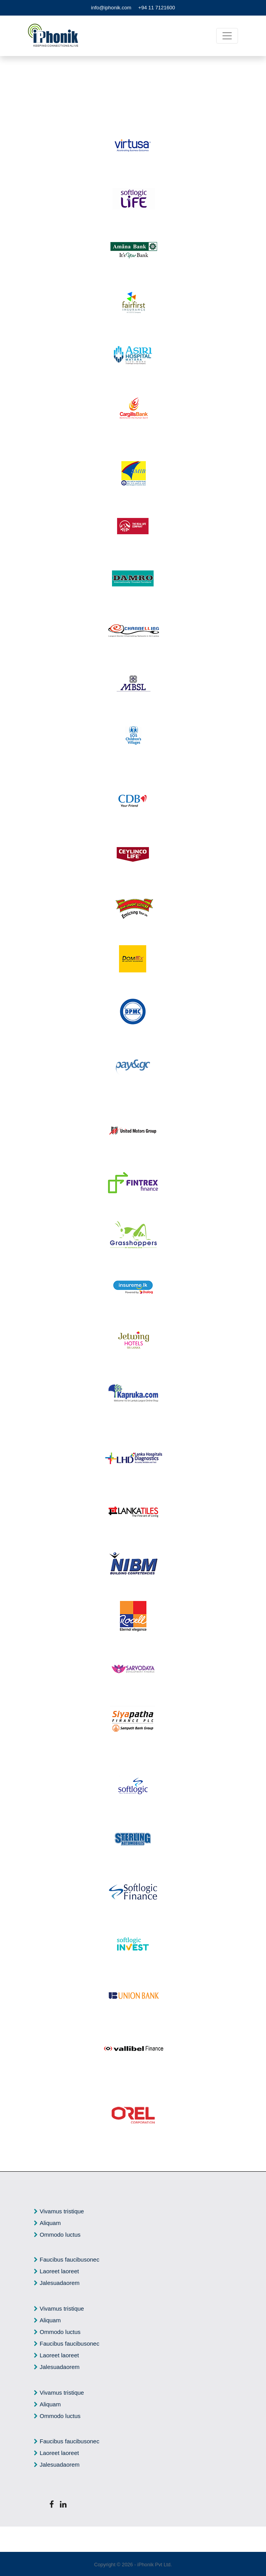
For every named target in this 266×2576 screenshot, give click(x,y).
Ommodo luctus (60, 2234)
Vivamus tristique (62, 2211)
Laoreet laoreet (59, 2271)
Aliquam (50, 2223)
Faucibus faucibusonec (69, 2259)
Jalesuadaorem (60, 2282)
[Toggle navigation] (227, 36)
